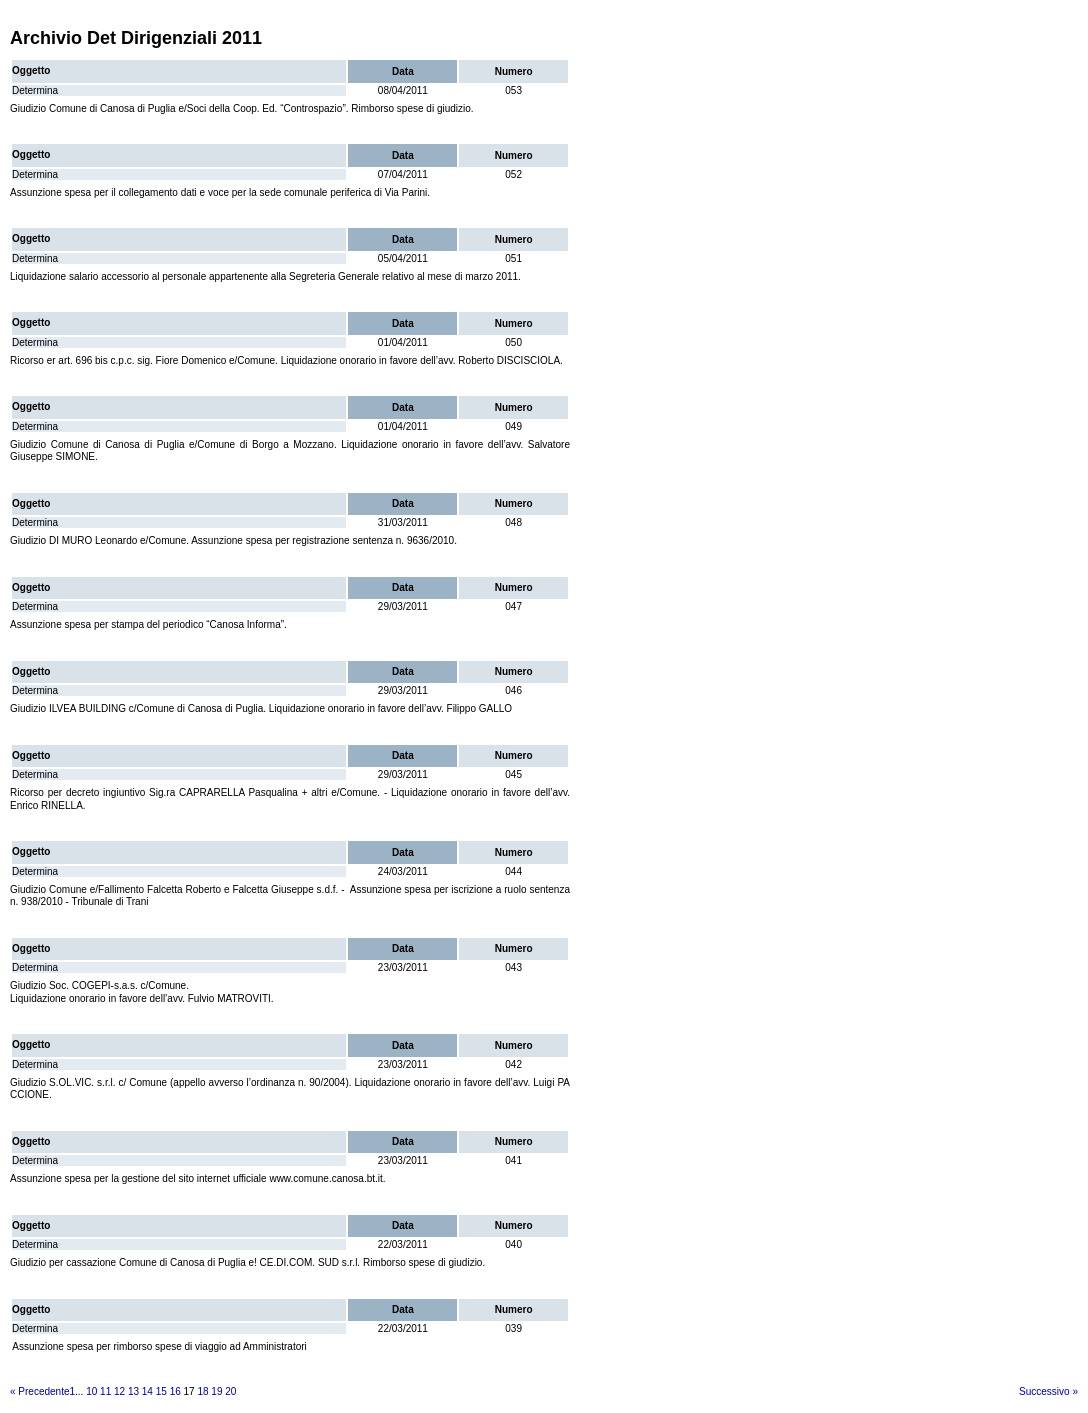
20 (230, 1391)
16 (175, 1391)
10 (91, 1391)
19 (216, 1391)
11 (105, 1391)
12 (119, 1391)
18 (202, 1391)
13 (133, 1391)
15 (161, 1391)
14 (147, 1391)
